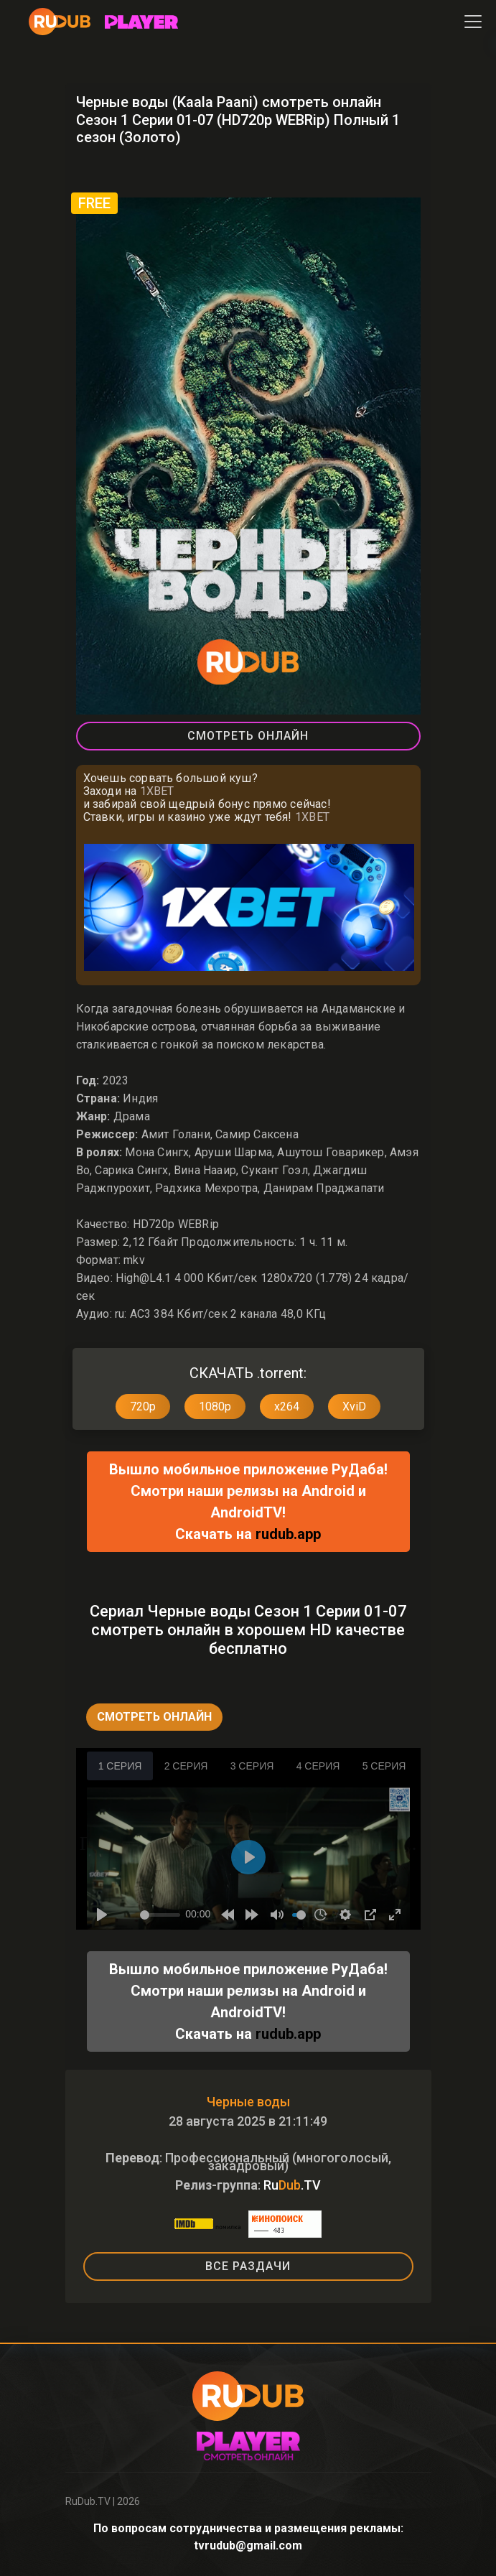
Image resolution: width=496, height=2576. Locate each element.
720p (143, 1406)
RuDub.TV (88, 2501)
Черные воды (248, 2101)
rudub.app (288, 1534)
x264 (286, 1406)
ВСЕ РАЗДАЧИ (248, 2266)
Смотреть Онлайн (248, 736)
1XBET (157, 791)
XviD (354, 1406)
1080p (215, 1406)
